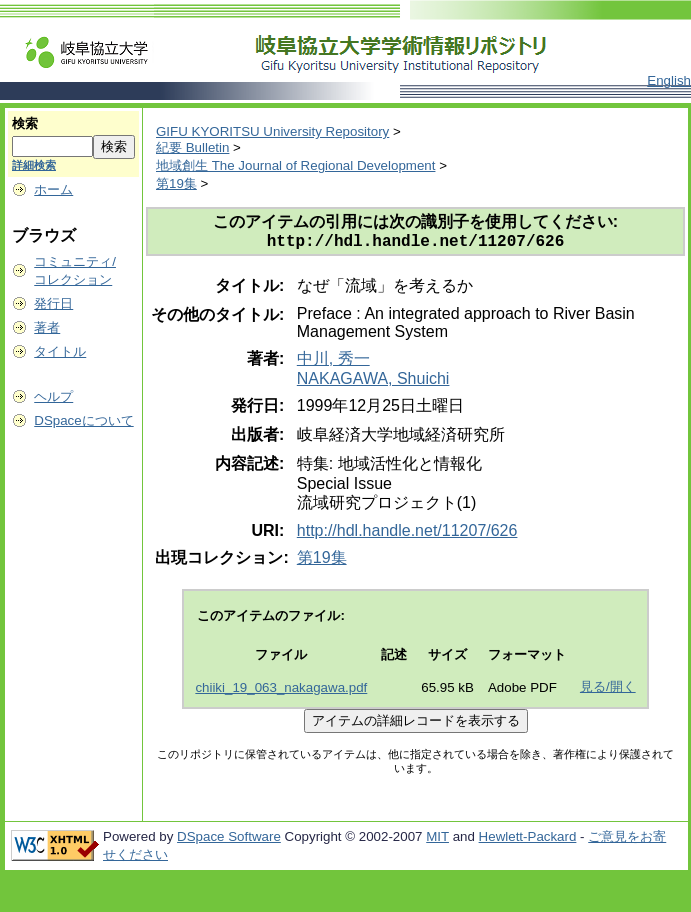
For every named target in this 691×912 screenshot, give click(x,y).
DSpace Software (229, 840)
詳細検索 (34, 165)
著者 (47, 327)
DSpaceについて (83, 420)
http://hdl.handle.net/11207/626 (407, 534)
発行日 (53, 303)
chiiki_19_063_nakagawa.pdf (281, 691)
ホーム (53, 189)
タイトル (60, 351)
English (669, 80)
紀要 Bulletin (192, 147)
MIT (437, 840)
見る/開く (608, 690)
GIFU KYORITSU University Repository (272, 131)
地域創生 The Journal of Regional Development (295, 165)
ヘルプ (53, 396)
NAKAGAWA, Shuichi (373, 382)
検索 (25, 123)
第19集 (176, 183)
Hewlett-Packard (528, 840)
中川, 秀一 (333, 362)
